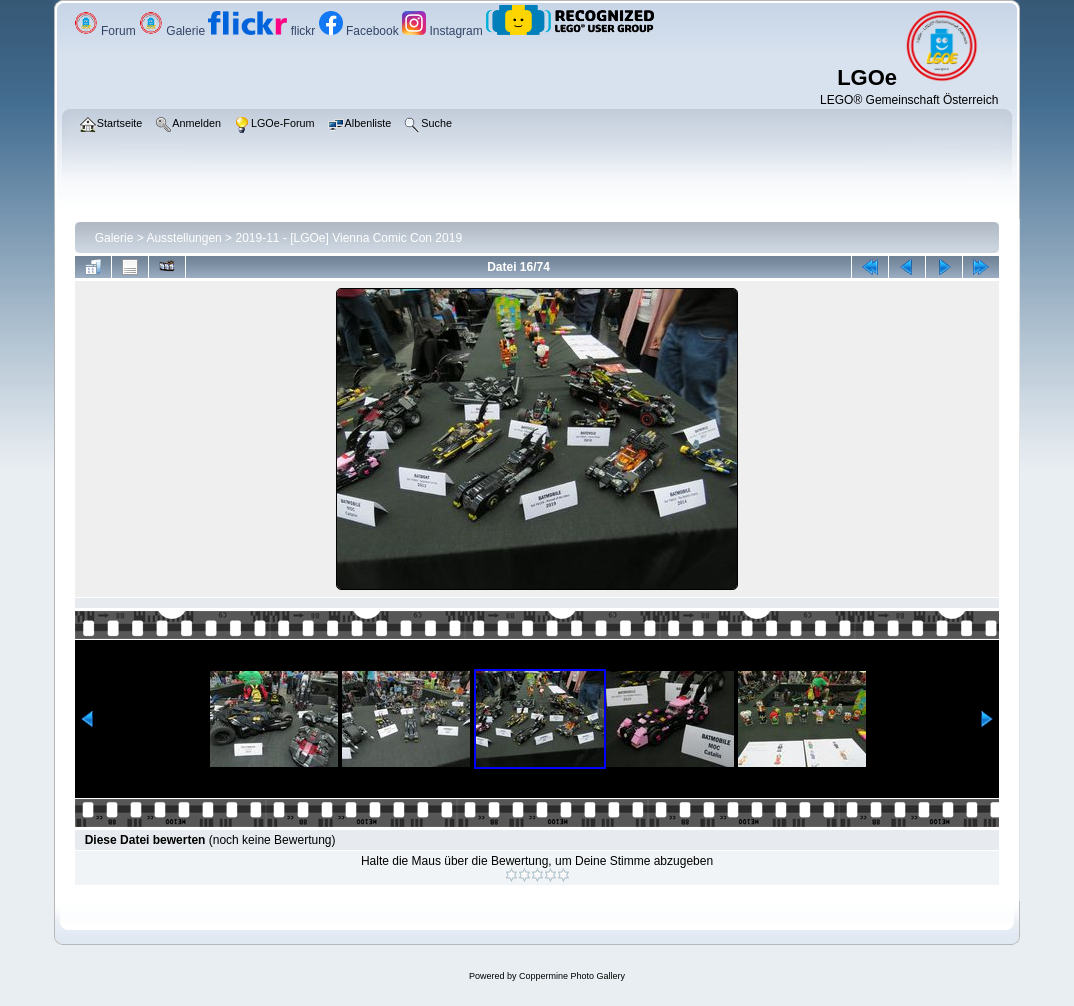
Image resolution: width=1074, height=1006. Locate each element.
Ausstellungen (183, 238)
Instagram (444, 31)
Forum (106, 31)
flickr (263, 31)
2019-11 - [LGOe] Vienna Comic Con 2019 (348, 238)
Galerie (173, 31)
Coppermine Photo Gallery (572, 976)
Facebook (360, 31)
